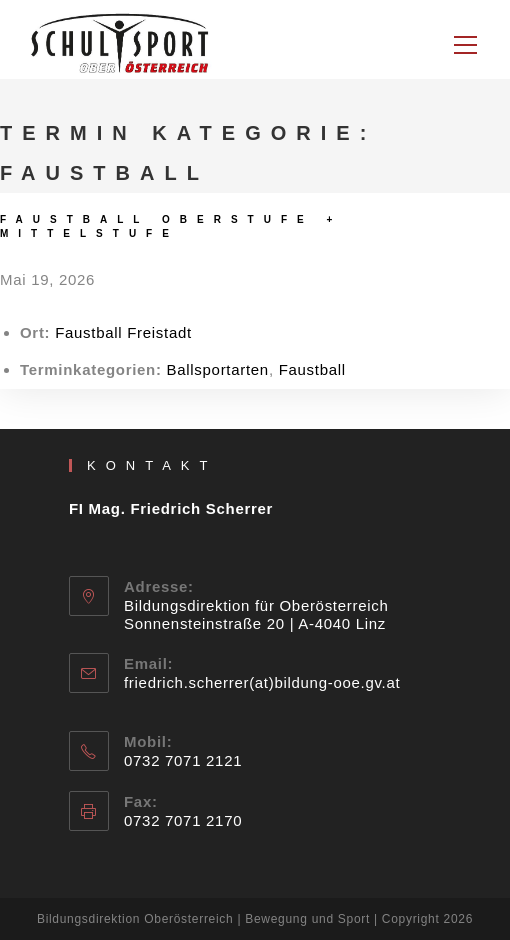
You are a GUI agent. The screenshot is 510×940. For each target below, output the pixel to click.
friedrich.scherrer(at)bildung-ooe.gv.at (262, 682)
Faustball (312, 369)
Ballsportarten (218, 369)
